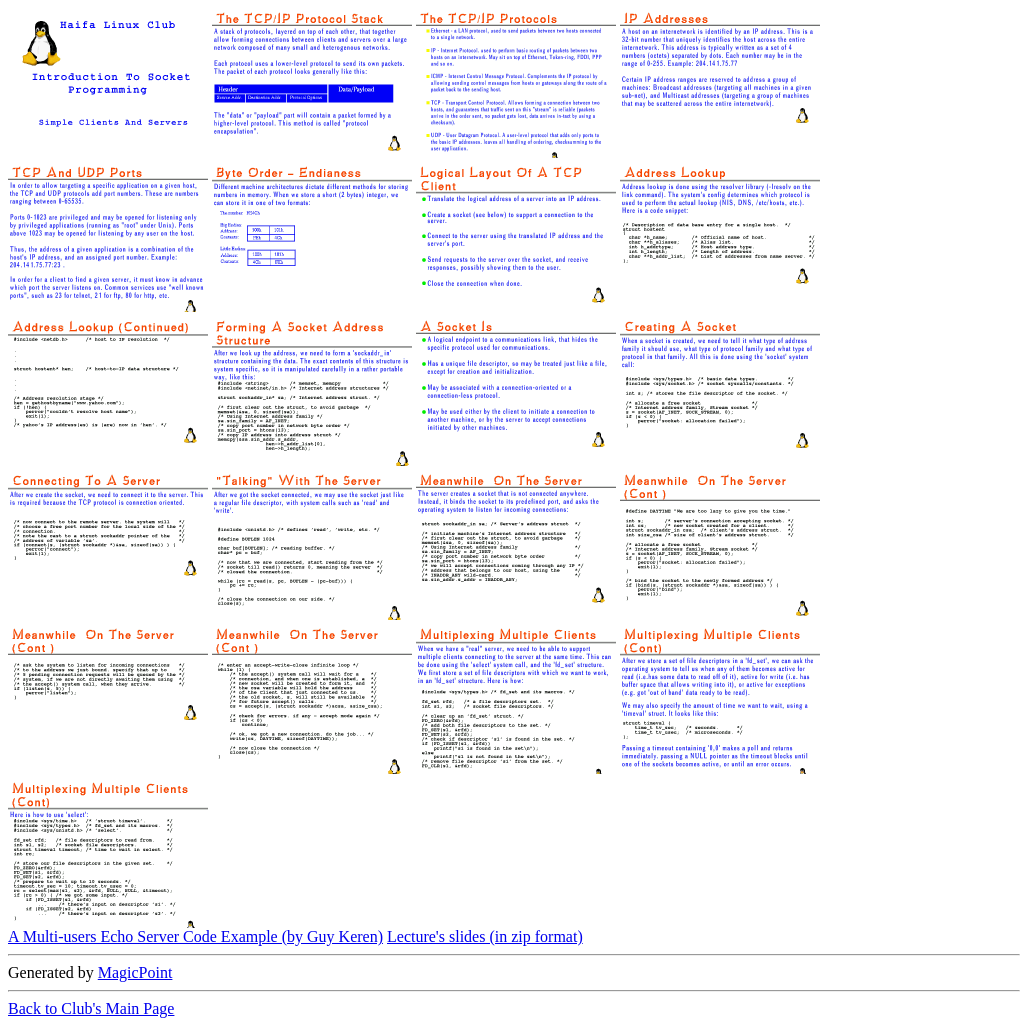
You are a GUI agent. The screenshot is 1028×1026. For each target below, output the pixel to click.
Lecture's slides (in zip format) (485, 936)
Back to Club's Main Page (91, 1008)
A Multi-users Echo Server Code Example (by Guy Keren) (195, 936)
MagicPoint (135, 972)
